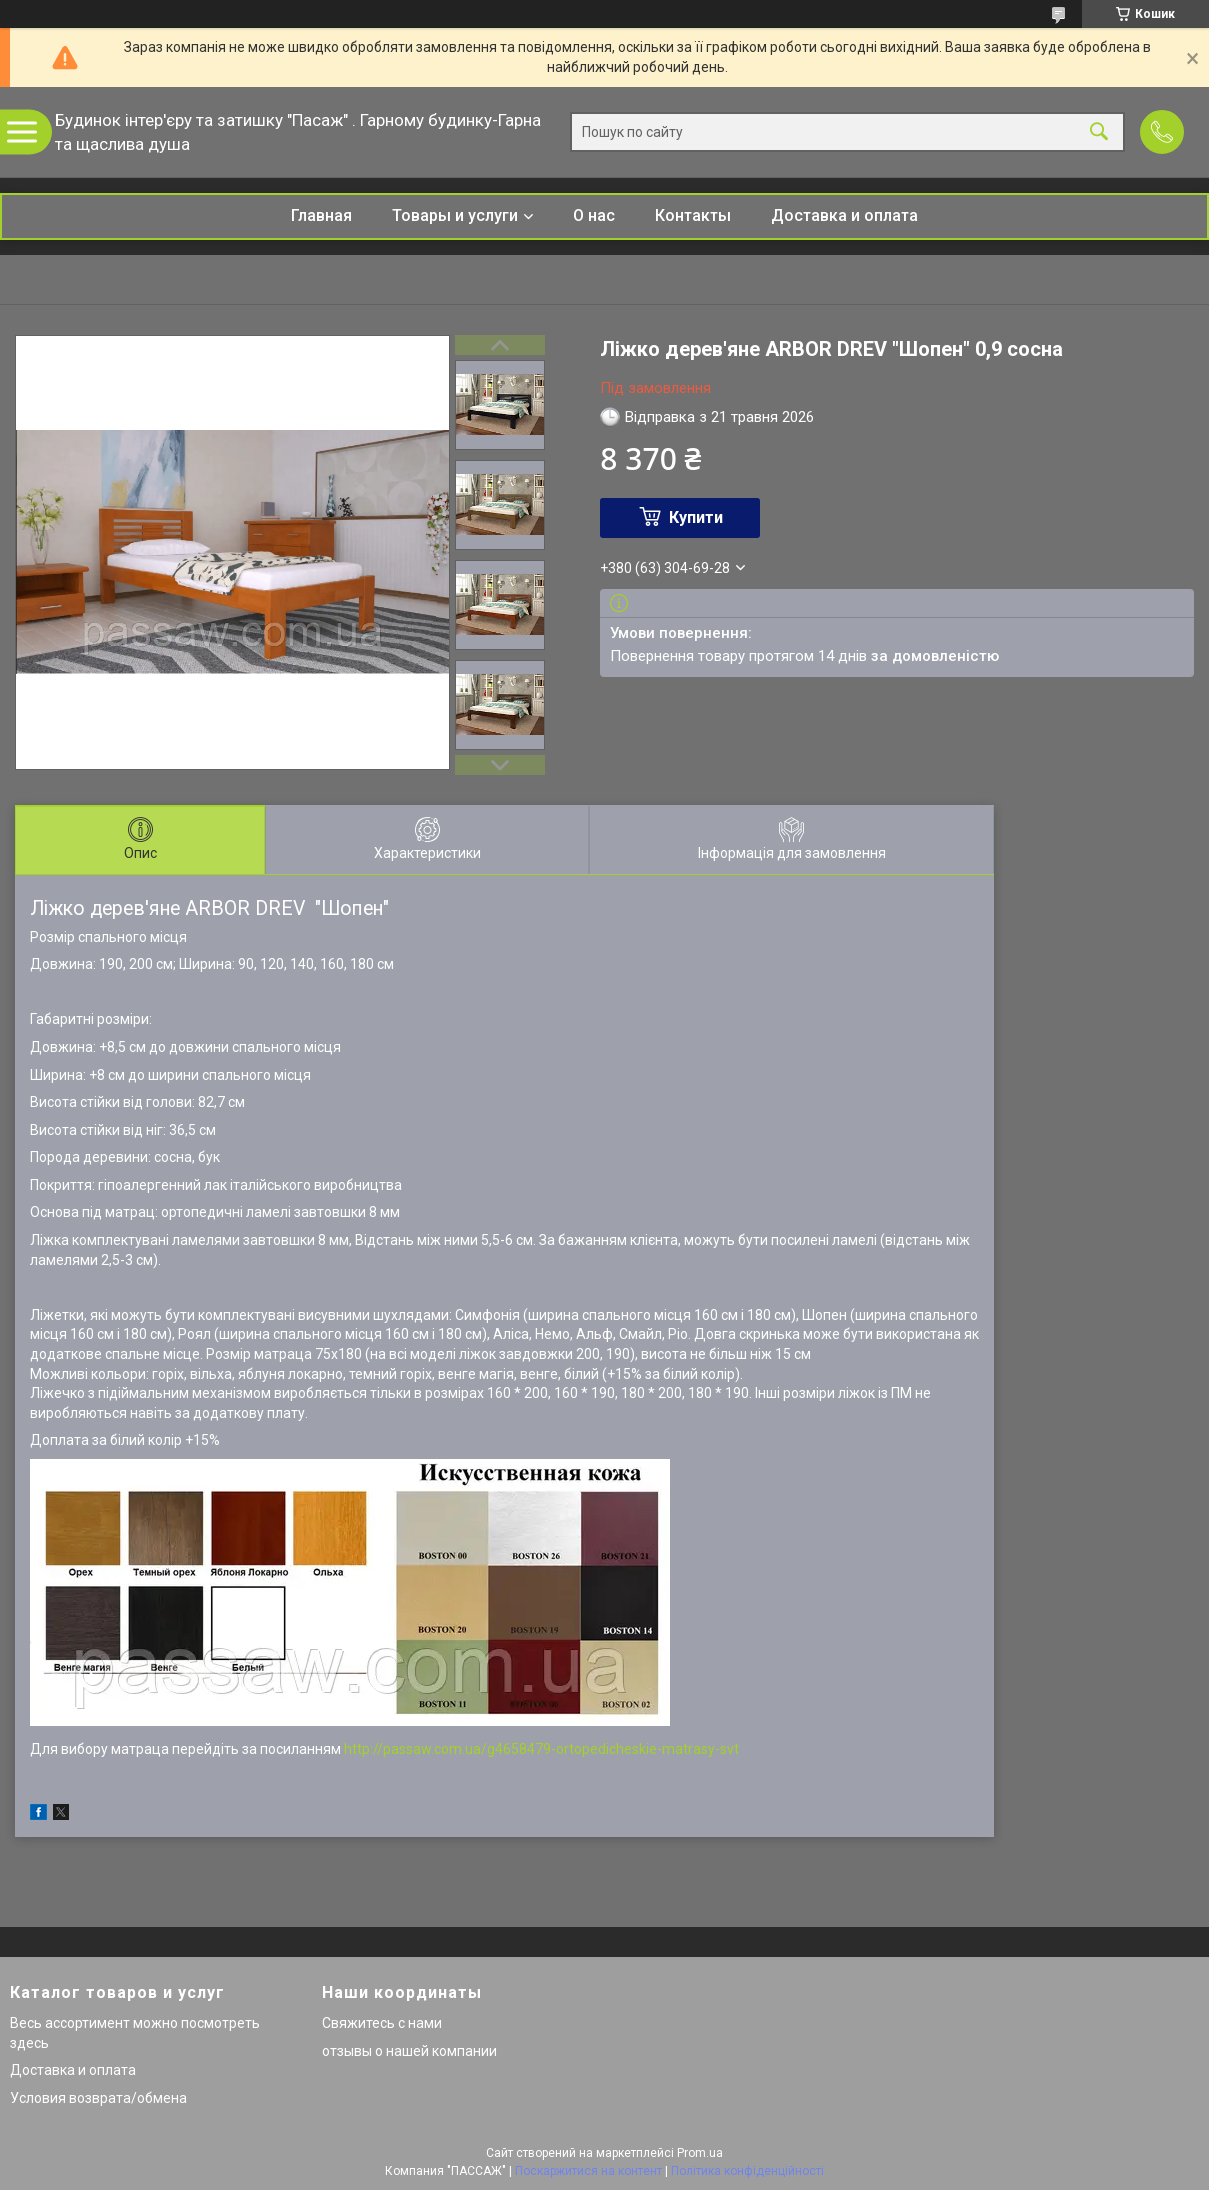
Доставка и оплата (844, 215)
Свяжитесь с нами (382, 2023)
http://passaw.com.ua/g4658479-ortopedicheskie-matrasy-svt (541, 1749)
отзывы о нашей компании (409, 2051)
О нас (594, 215)
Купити (696, 517)
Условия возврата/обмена (98, 2098)
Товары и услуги (455, 215)
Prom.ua (700, 2153)
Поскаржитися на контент (588, 2171)
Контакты (693, 215)
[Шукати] (1099, 132)
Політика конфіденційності (747, 2171)
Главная (321, 215)
